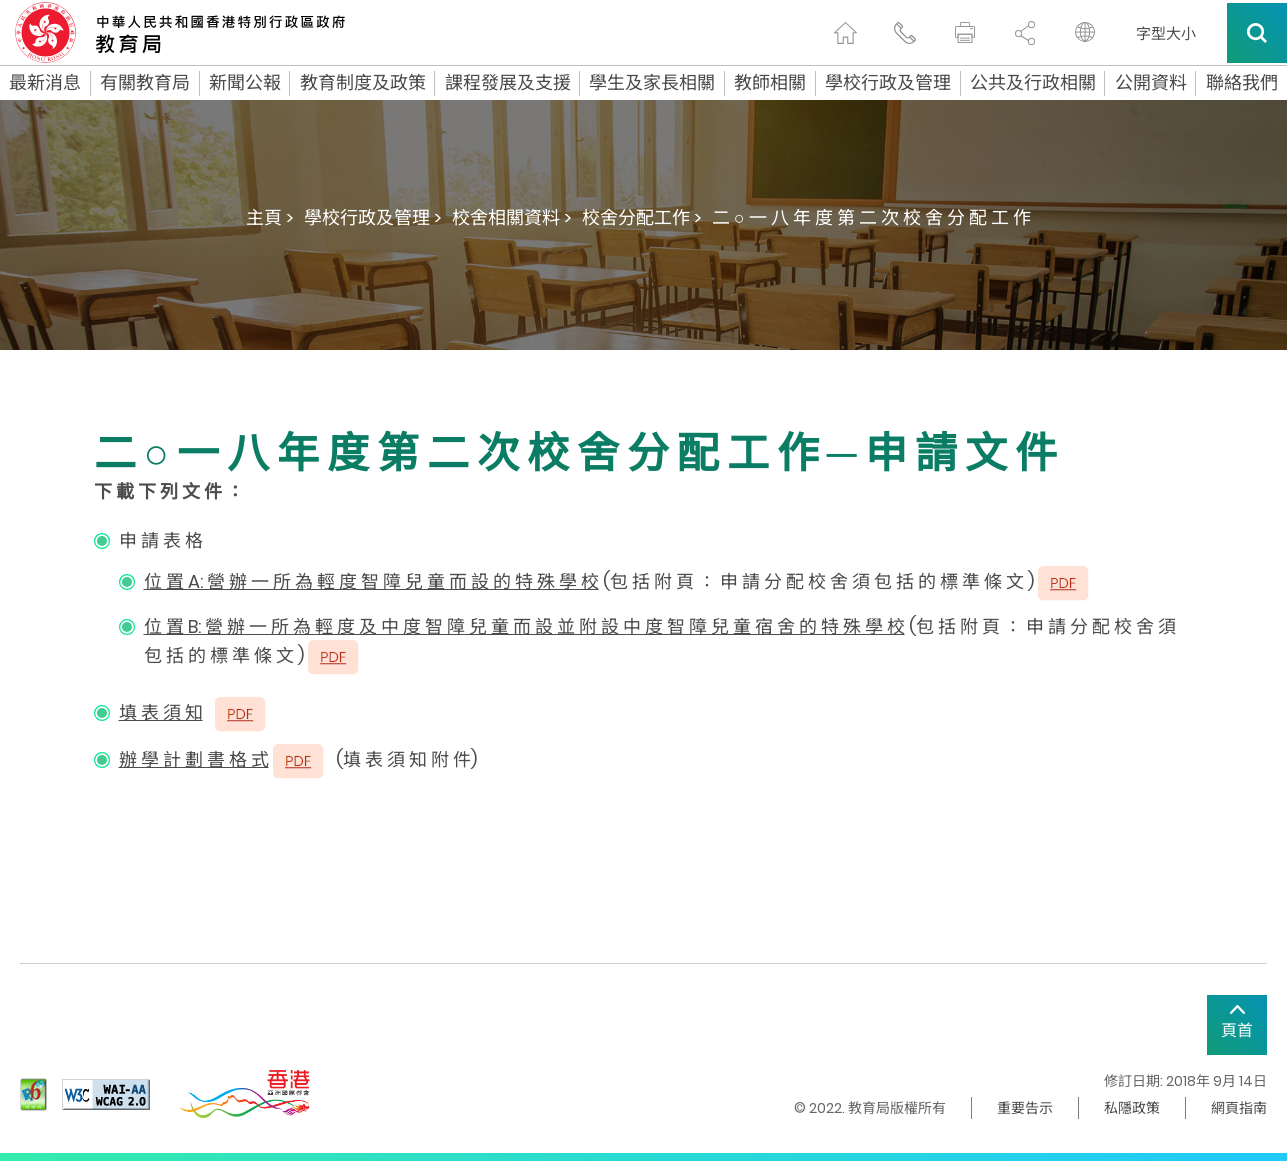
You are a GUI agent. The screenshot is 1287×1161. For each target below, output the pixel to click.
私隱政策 (1132, 1108)
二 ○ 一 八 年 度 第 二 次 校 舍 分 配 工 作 (871, 217)
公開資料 (1151, 83)
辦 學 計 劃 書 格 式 (194, 759)
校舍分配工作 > (642, 217)
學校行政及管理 (888, 83)
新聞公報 (245, 83)
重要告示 (1025, 1108)
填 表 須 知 (161, 712)
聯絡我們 (1242, 83)
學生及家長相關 (652, 83)
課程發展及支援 (508, 83)
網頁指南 (1239, 1108)
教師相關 (770, 83)
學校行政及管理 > (373, 217)
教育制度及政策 (363, 83)
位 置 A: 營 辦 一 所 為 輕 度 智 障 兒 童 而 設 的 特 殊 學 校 (371, 581)
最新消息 (45, 83)
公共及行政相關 (1033, 83)
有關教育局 (145, 83)
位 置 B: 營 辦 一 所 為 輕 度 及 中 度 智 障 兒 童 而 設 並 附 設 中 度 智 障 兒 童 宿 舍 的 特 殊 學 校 (524, 626)
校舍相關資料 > (512, 217)
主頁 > (270, 217)
